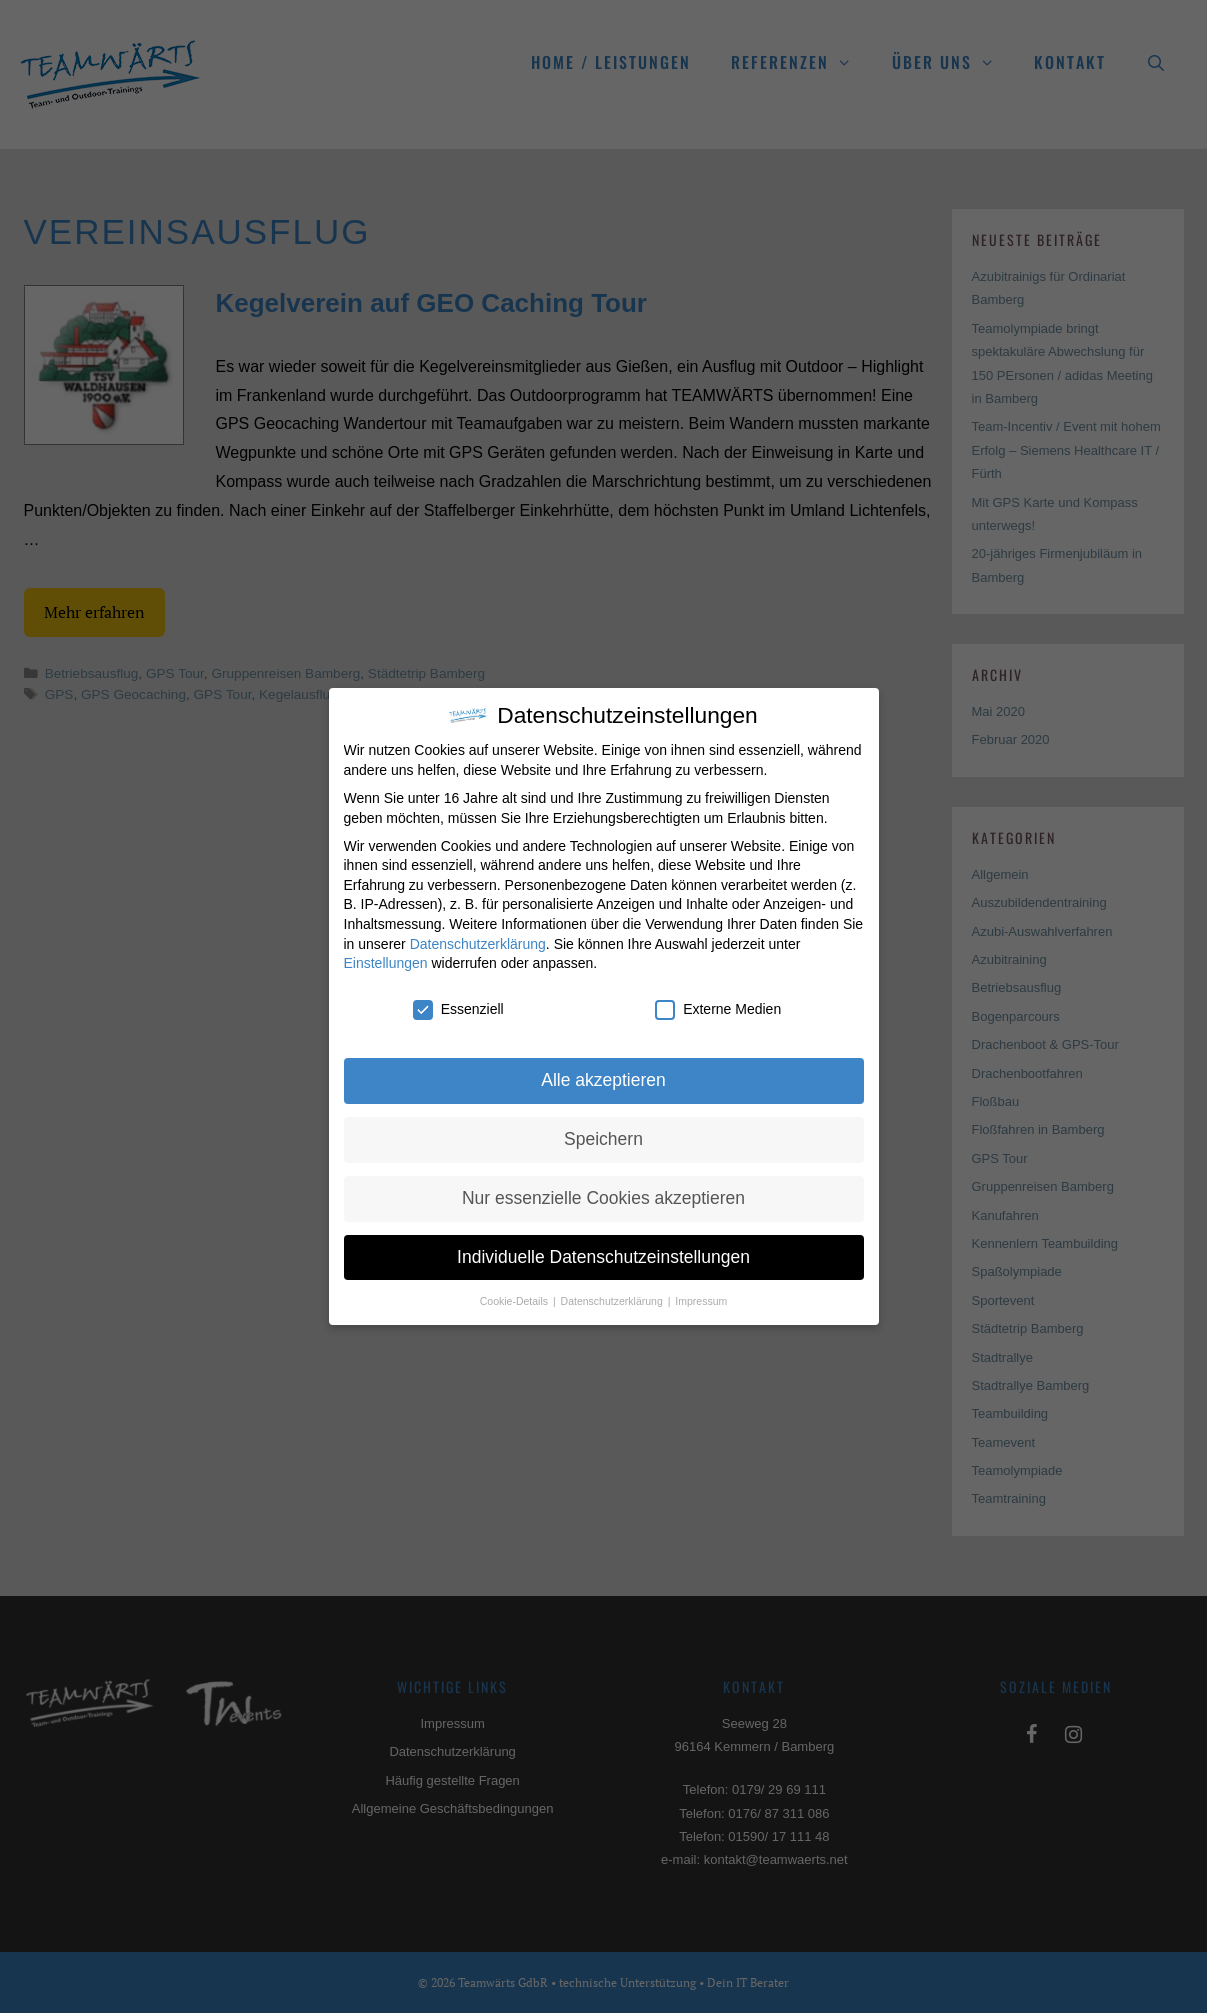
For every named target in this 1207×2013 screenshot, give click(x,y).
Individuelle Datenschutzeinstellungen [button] (603, 1257)
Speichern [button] (603, 1139)
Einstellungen (386, 963)
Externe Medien (718, 1009)
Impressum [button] (701, 1301)
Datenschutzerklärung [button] (613, 1301)
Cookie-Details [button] (515, 1301)
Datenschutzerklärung (478, 944)
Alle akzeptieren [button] (603, 1080)
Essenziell (458, 1009)
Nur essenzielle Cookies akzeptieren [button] (603, 1198)
